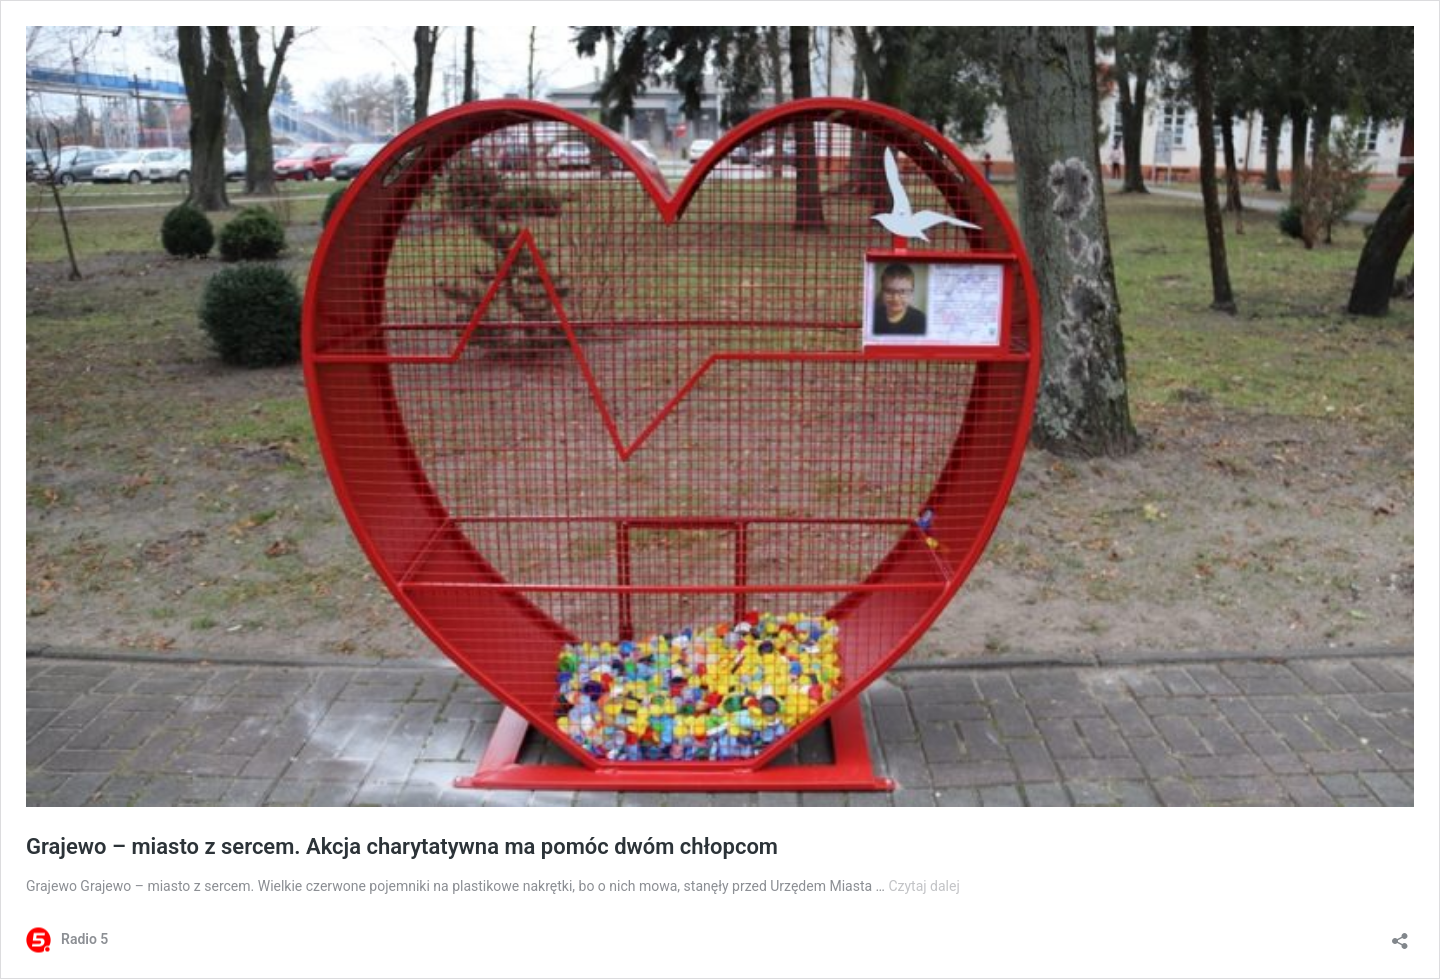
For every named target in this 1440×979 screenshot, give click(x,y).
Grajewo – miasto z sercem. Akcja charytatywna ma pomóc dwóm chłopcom (402, 846)
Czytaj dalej (923, 886)
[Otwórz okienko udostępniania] (1400, 934)
